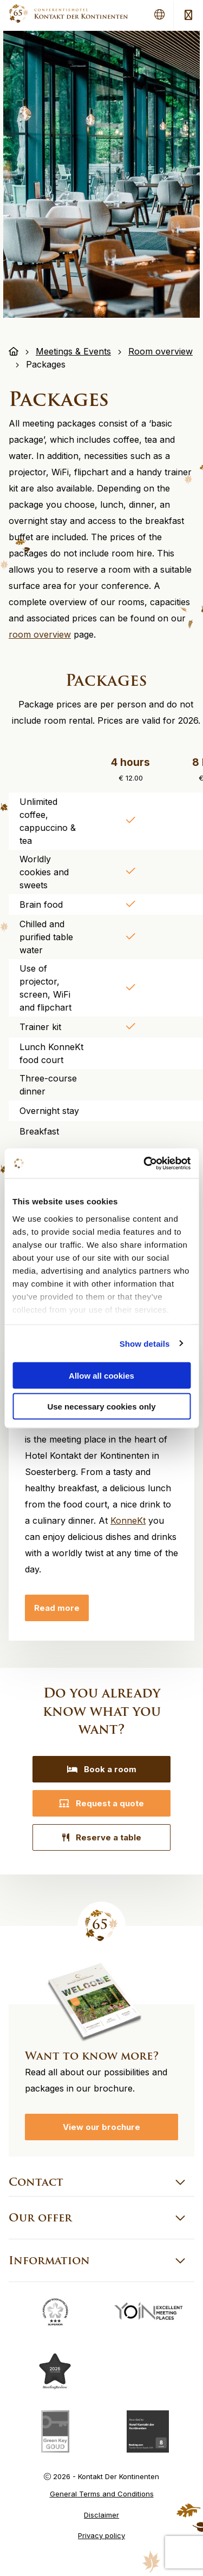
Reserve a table (101, 1837)
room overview (40, 634)
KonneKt (128, 1520)
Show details (145, 1343)
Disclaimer (101, 2515)
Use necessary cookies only (101, 1406)
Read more (57, 1608)
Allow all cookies (101, 1375)
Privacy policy (101, 2535)
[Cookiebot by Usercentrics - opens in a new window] (145, 1163)
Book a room (101, 1769)
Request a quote (101, 1803)
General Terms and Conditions (102, 2493)
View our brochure (101, 2127)
